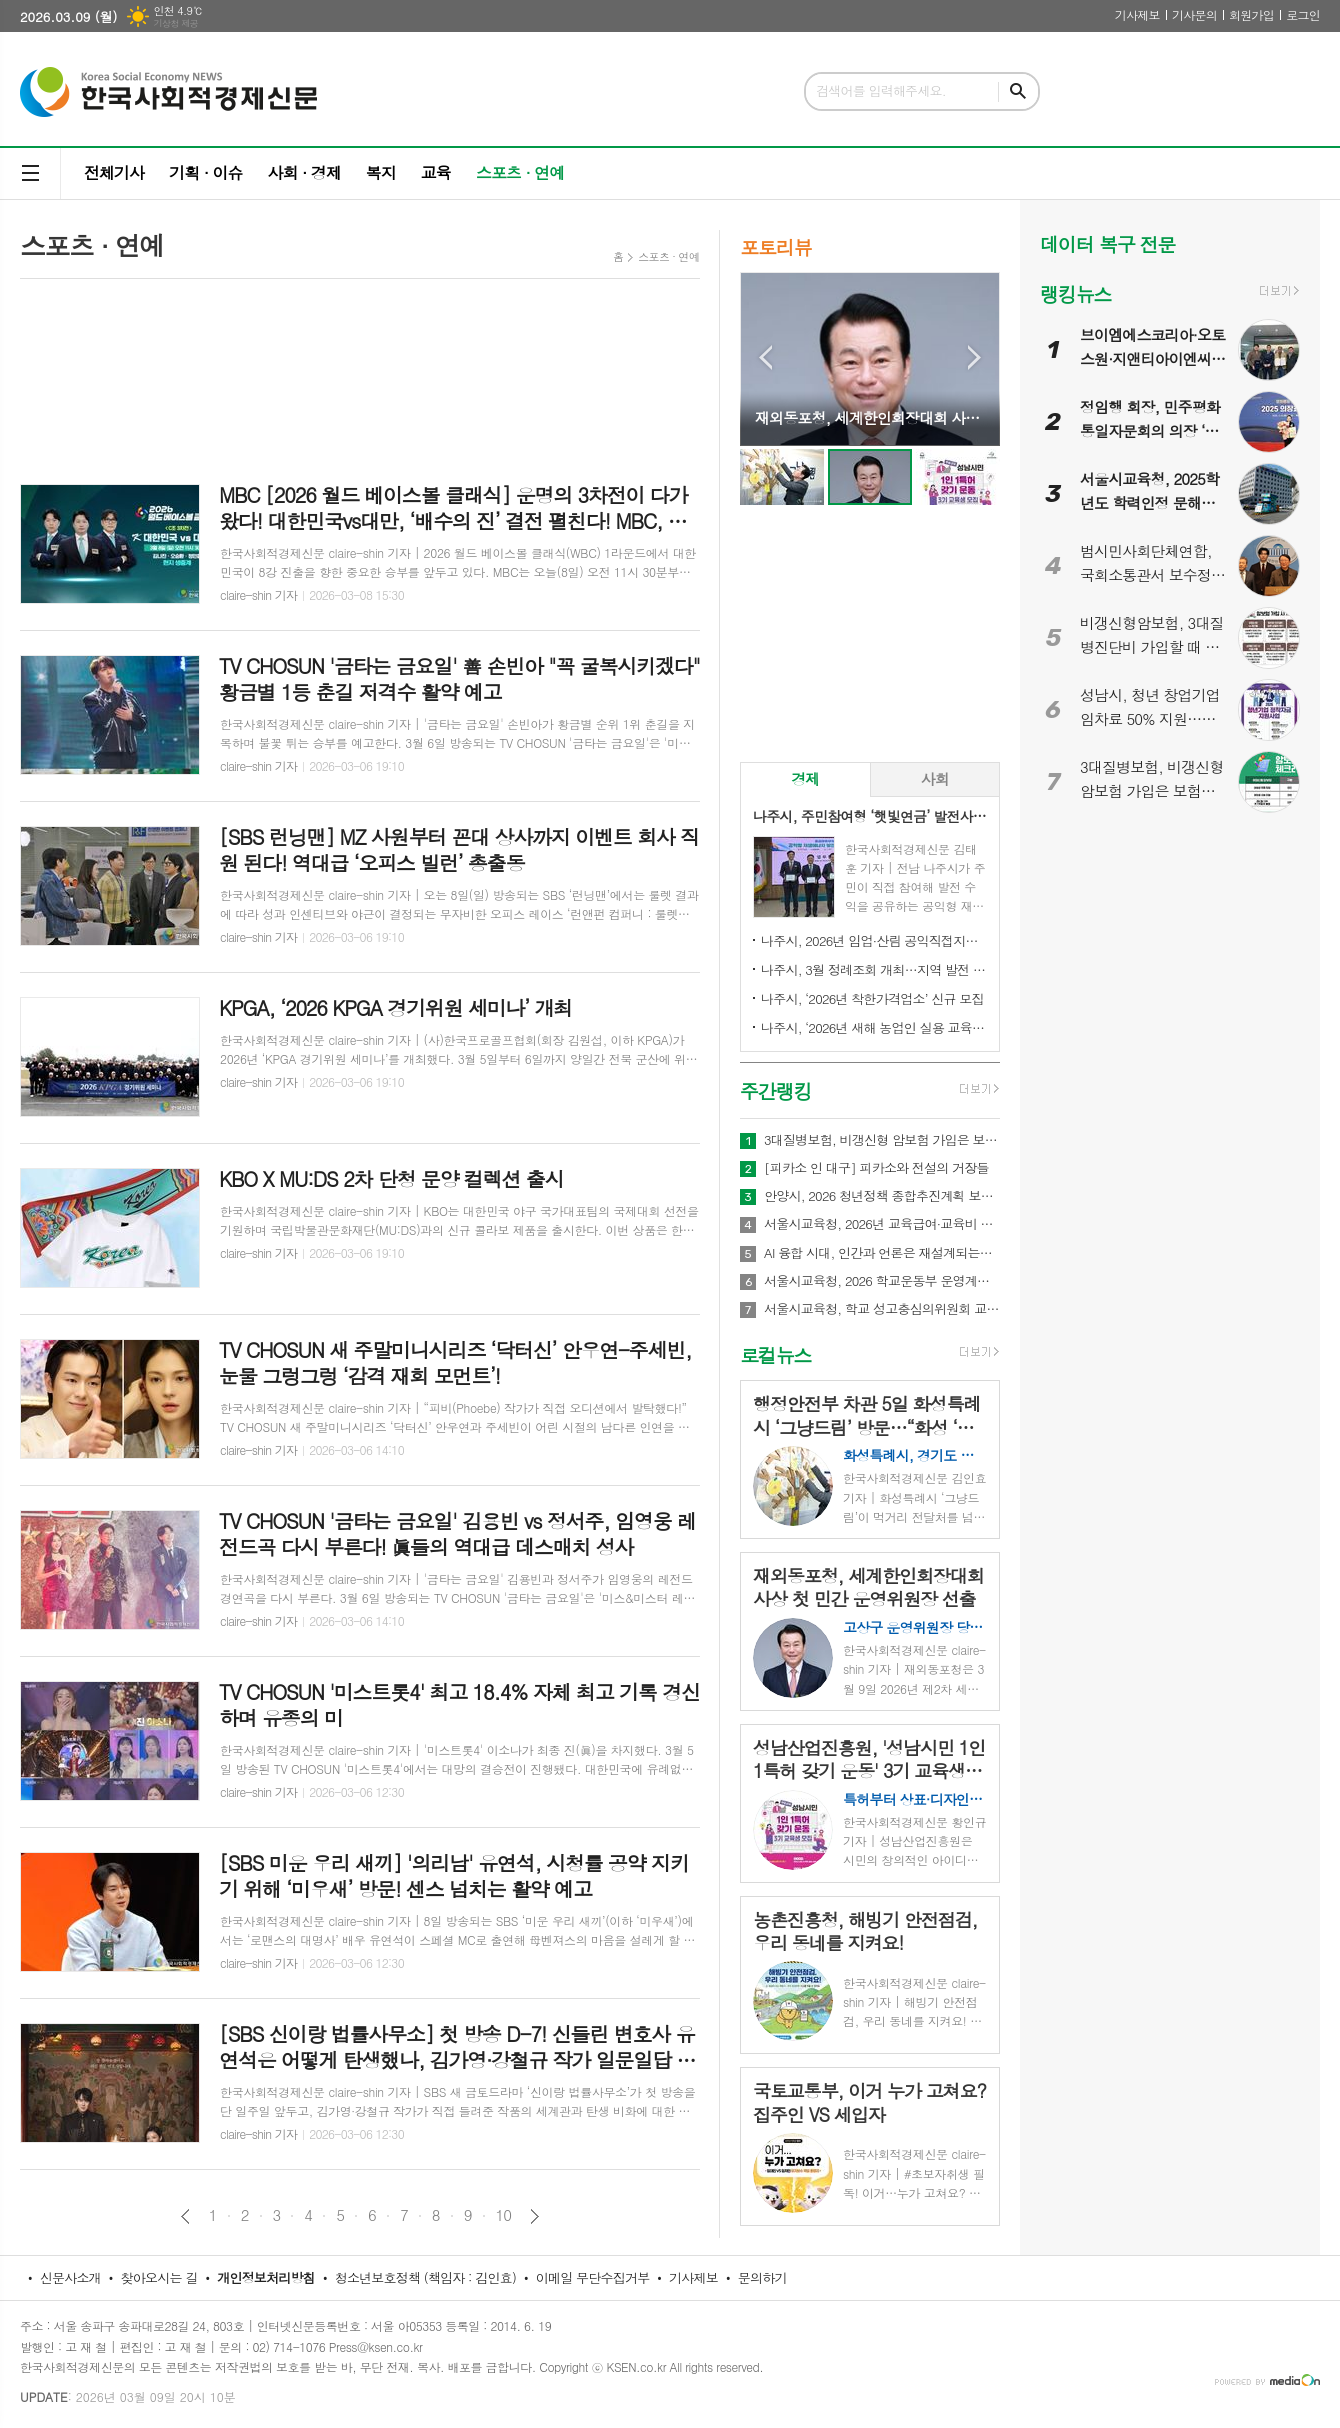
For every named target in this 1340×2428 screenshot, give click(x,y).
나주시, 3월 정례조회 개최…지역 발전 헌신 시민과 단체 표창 (874, 969)
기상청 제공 (175, 23)
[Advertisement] (360, 369)
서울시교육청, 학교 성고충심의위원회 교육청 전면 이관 (882, 1309)
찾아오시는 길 (159, 2277)
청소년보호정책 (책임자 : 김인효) (425, 2277)
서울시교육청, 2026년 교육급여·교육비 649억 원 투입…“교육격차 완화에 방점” (882, 1224)
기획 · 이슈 (205, 172)
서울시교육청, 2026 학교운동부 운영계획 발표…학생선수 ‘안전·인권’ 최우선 (882, 1281)
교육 (436, 172)
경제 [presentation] (805, 778)
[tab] (805, 779)
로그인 (1303, 14)
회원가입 (1251, 14)
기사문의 (1194, 14)
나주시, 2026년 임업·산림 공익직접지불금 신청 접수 (874, 940)
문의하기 (762, 2277)
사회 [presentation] (935, 778)
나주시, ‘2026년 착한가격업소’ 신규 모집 (872, 998)
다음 (534, 2216)
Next (974, 357)
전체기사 (114, 172)
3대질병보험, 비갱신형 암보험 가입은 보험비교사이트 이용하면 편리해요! (882, 1140)
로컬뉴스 (775, 1354)
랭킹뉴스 (1075, 293)
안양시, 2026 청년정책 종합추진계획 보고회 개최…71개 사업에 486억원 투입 (882, 1196)
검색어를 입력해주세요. (881, 90)
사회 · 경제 (303, 172)
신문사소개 (70, 2277)
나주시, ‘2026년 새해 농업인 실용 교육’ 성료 (874, 1027)
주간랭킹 (775, 1090)
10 (504, 2215)
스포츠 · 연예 (520, 172)
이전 (185, 2216)
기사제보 (1137, 14)
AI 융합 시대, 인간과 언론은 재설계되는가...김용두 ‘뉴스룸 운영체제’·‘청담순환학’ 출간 (882, 1253)
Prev (765, 357)
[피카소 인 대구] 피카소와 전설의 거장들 (876, 1168)
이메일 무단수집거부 (593, 2277)
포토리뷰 (775, 246)
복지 (381, 172)
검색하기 (1018, 91)
